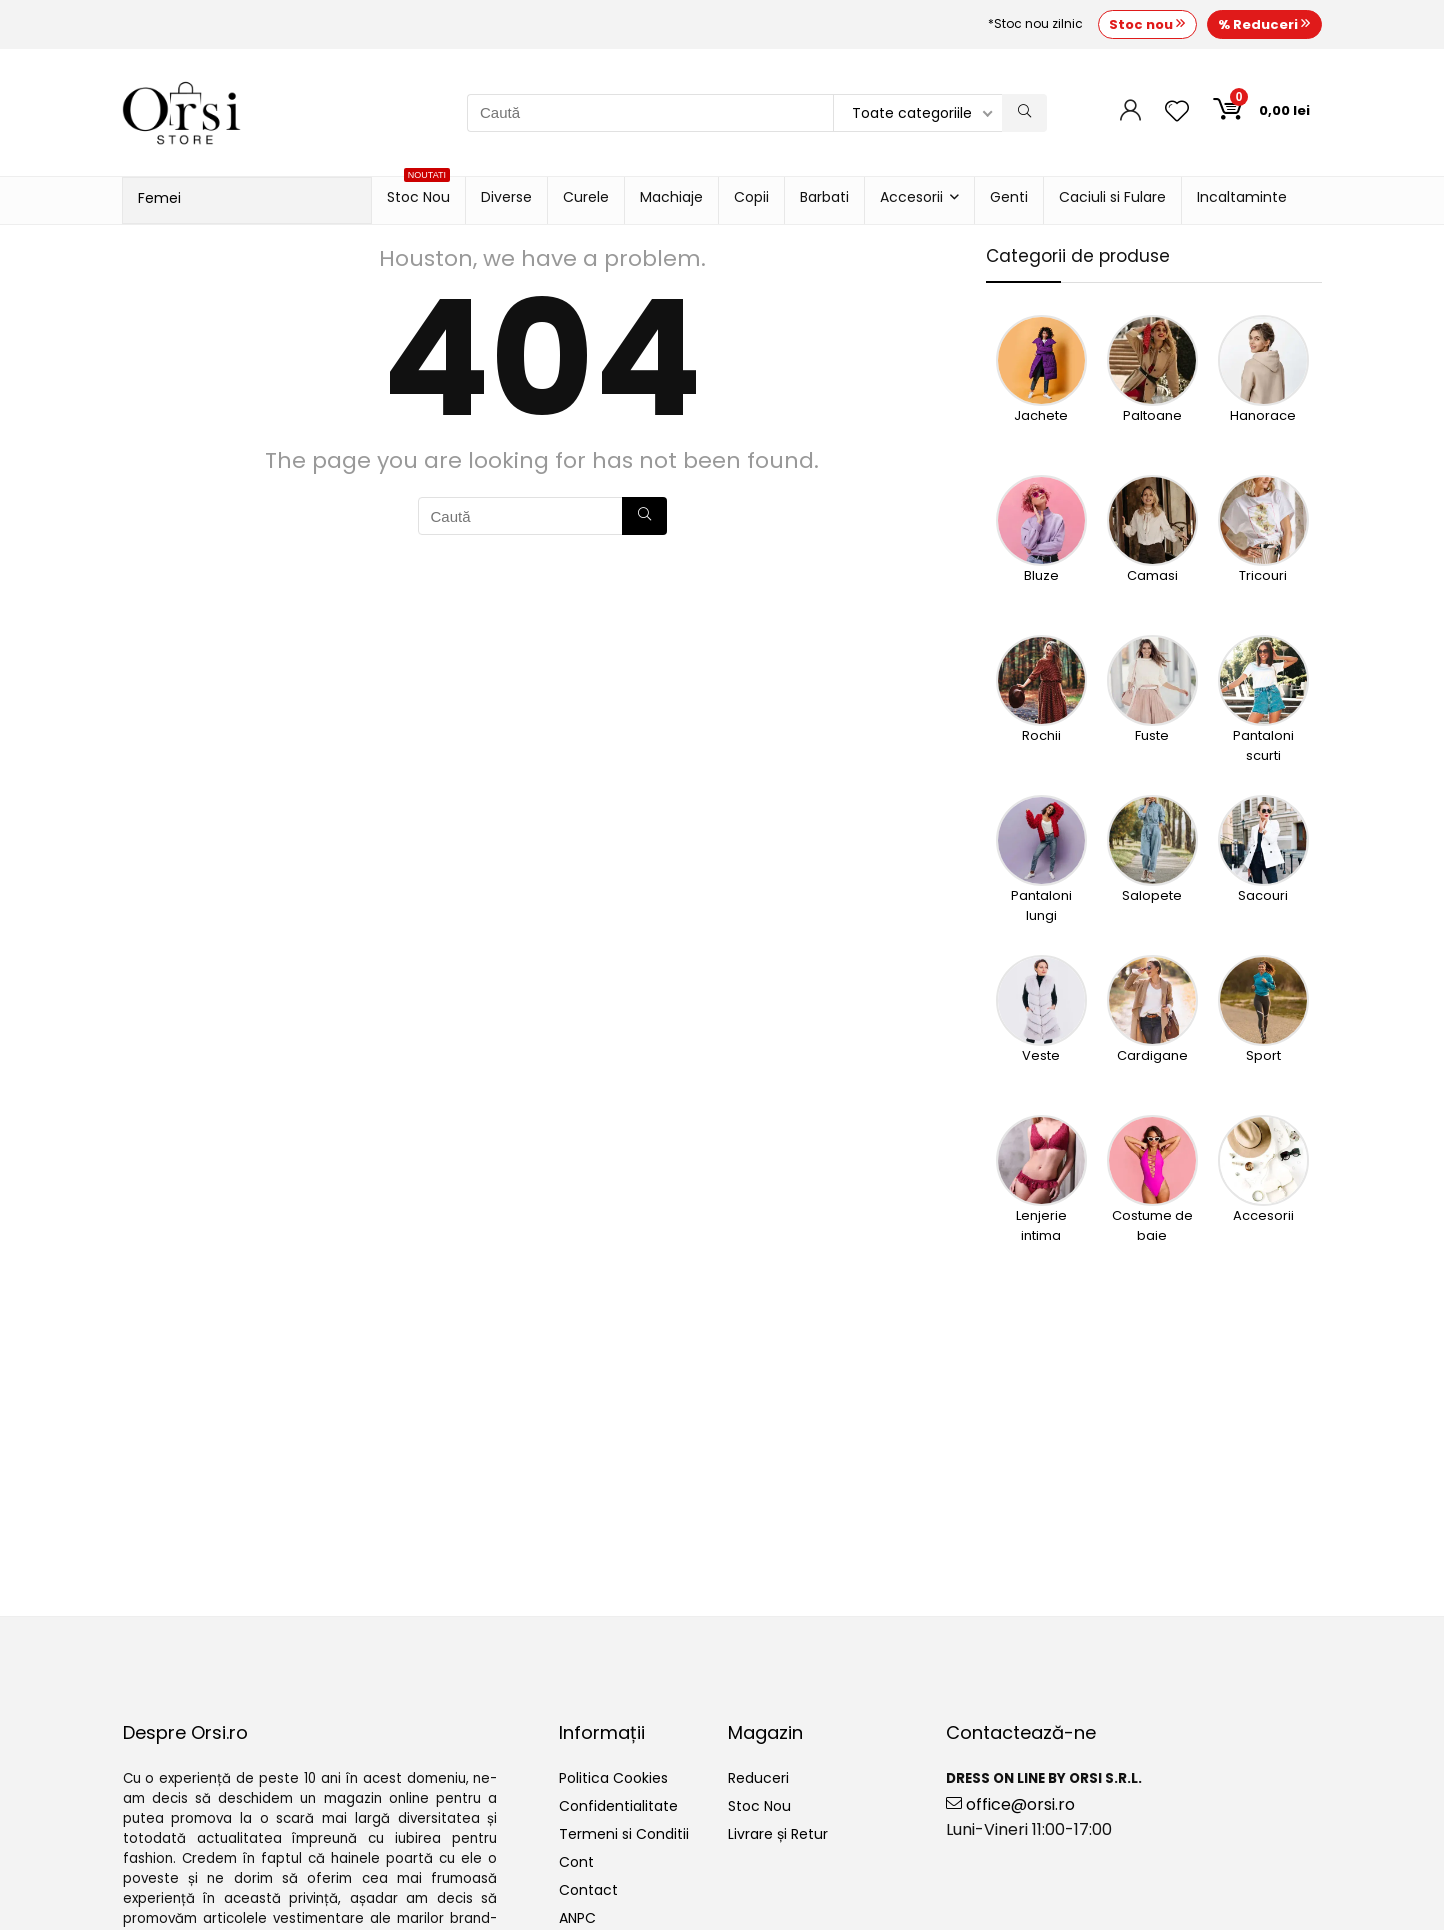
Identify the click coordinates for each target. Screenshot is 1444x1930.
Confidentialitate (618, 1806)
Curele (586, 197)
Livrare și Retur (778, 1834)
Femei (159, 198)
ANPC (577, 1918)
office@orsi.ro (1010, 1804)
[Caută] (1024, 113)
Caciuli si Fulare (1112, 197)
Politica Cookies (613, 1778)
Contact (588, 1890)
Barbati (824, 197)
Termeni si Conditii (624, 1834)
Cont (576, 1862)
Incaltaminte (1242, 197)
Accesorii (911, 197)
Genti (1009, 197)
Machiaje (671, 197)
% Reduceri (1264, 24)
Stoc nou (1147, 24)
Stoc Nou (418, 192)
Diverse (506, 197)
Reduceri (758, 1778)
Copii (751, 197)
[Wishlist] (1177, 112)
